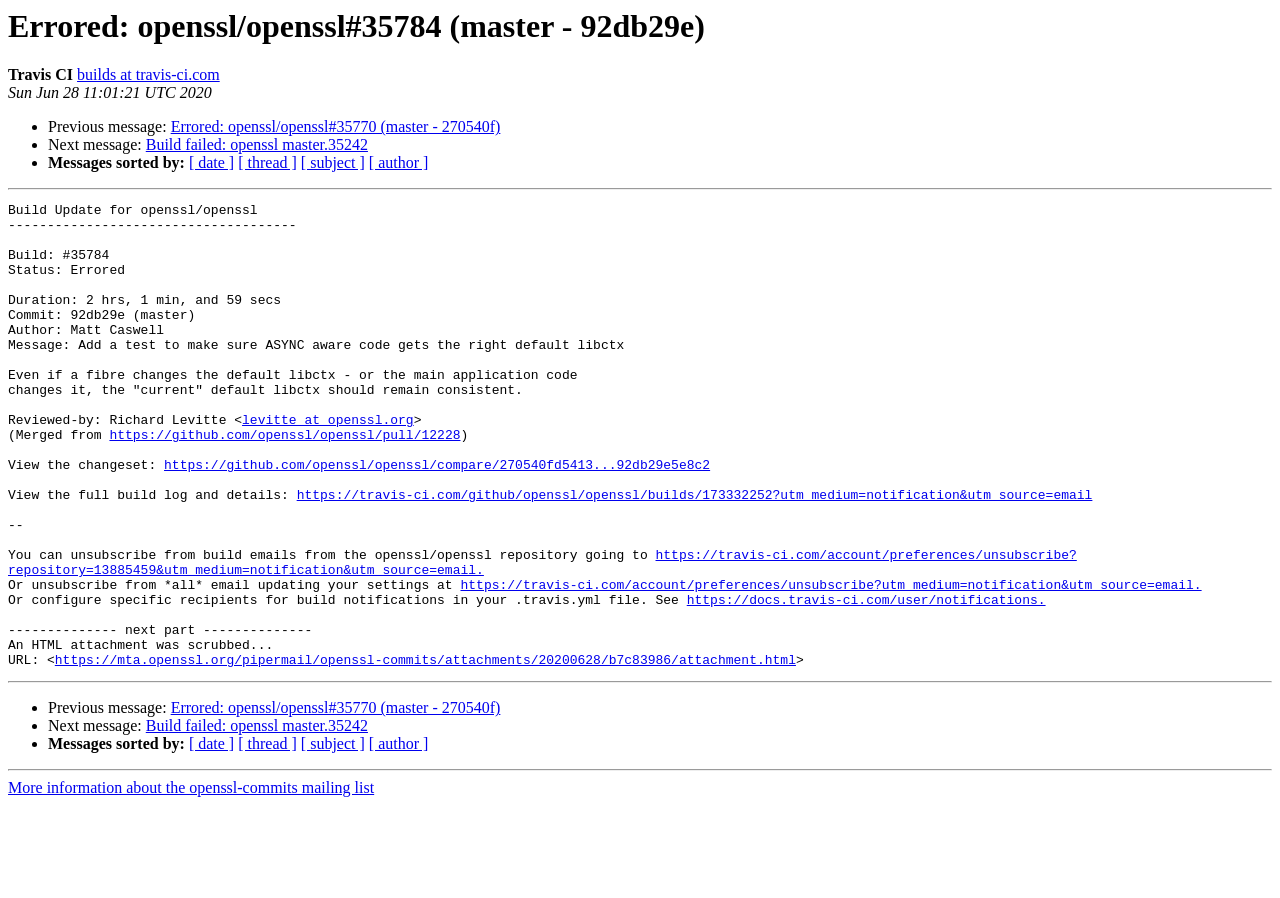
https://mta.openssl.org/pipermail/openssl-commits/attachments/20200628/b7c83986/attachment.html (425, 752)
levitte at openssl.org (328, 464)
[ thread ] (267, 162)
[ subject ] (333, 162)
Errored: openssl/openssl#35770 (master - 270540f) (336, 126)
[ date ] (211, 162)
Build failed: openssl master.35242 (257, 144)
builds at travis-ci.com (148, 74)
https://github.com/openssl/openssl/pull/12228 (284, 482)
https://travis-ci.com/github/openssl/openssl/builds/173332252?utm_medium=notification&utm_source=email (695, 554)
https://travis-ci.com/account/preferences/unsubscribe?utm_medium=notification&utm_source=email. (830, 662)
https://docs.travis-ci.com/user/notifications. (866, 680)
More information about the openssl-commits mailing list (191, 880)
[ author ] (399, 162)
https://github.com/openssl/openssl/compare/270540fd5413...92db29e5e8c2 (437, 518)
